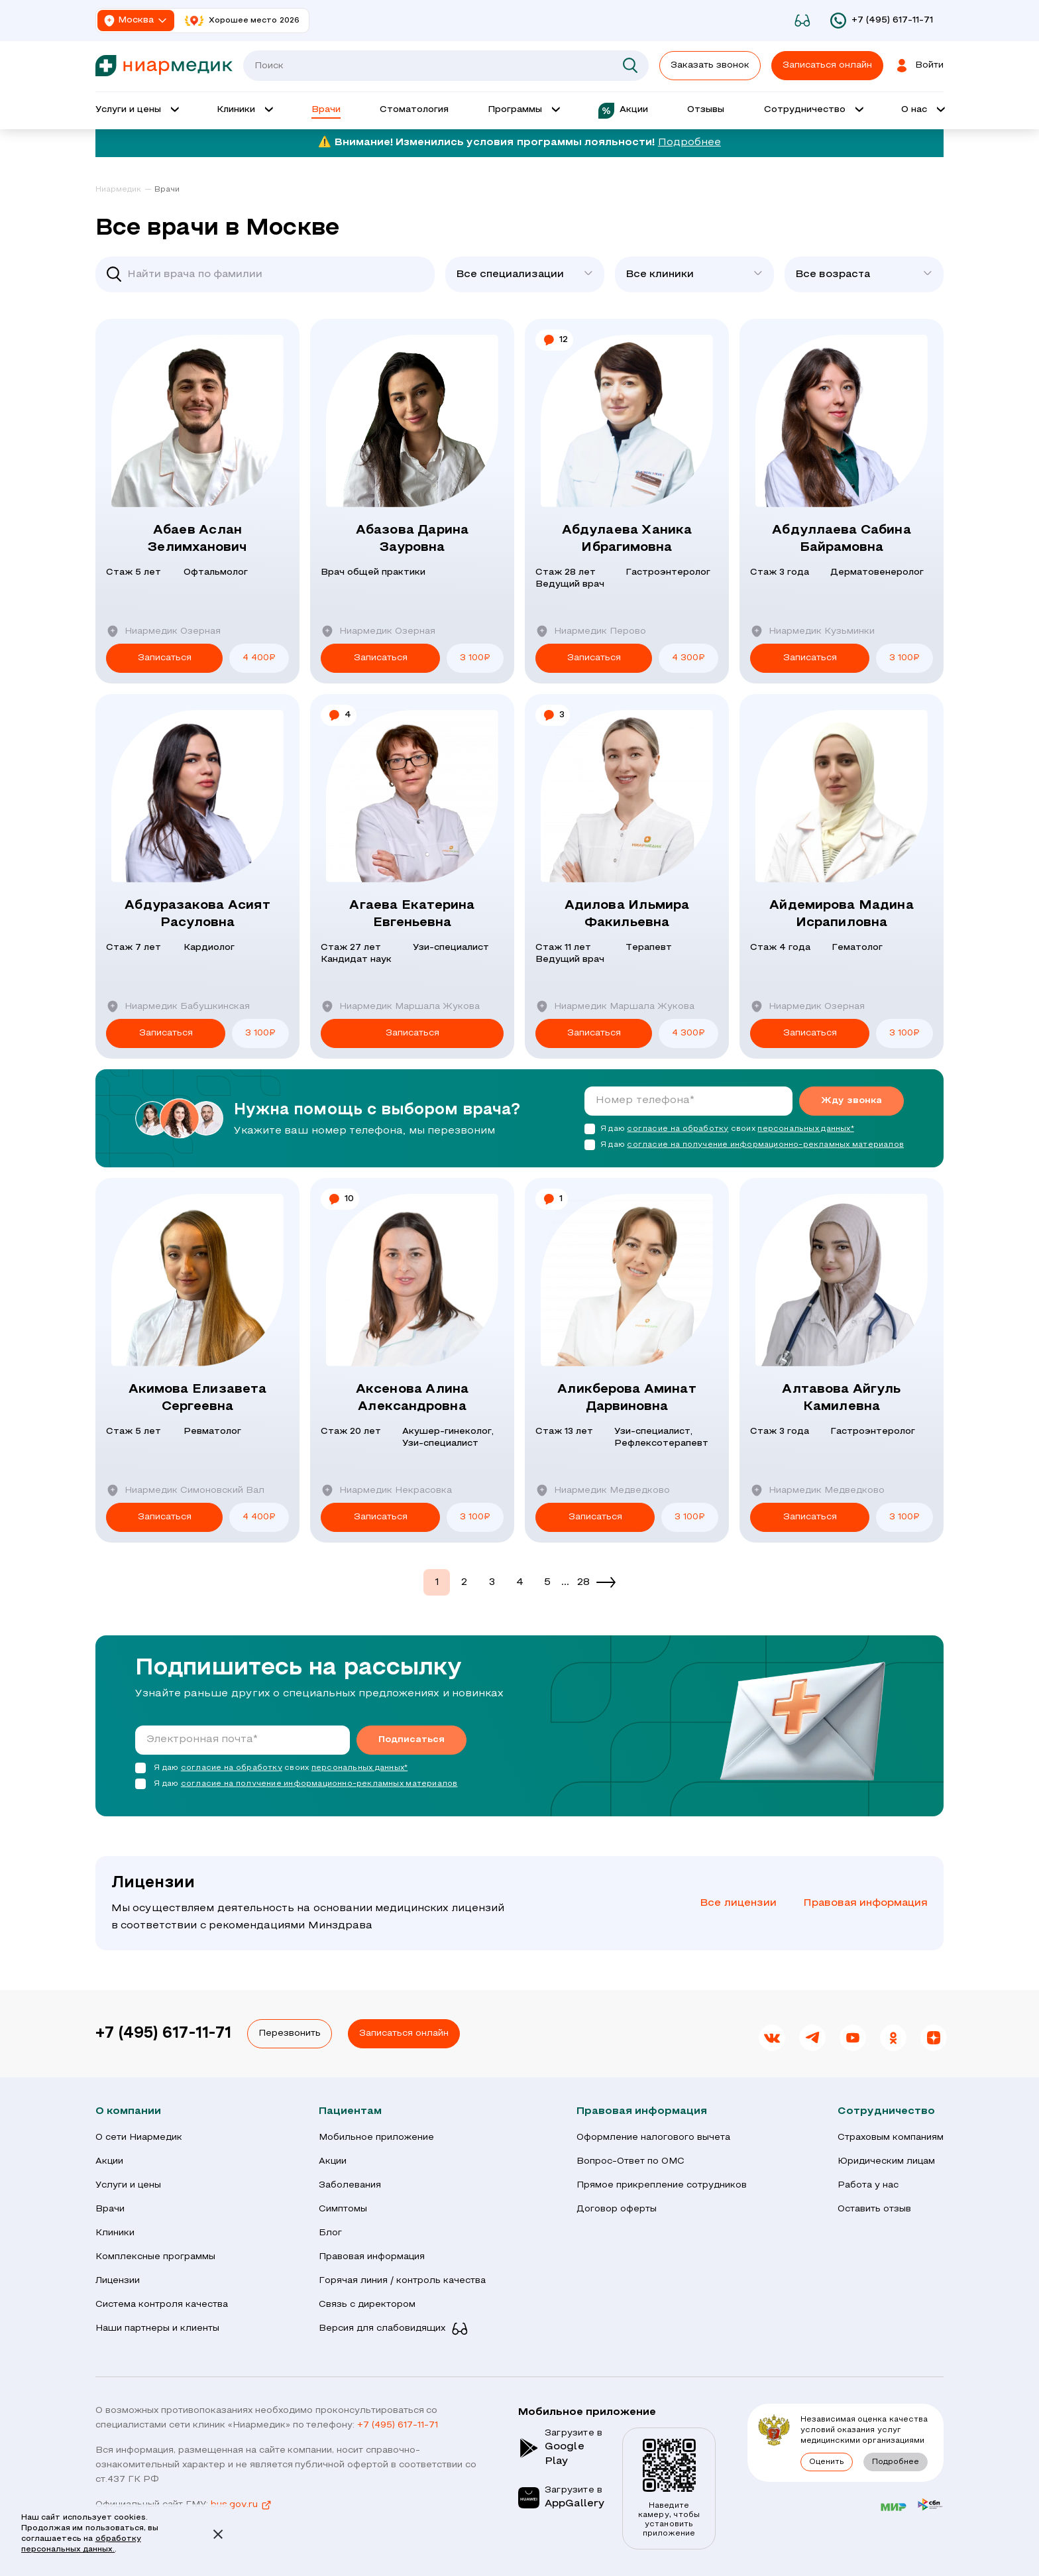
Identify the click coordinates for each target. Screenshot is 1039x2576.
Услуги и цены (128, 2185)
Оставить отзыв (874, 2209)
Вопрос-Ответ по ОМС (630, 2161)
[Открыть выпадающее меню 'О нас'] (922, 111)
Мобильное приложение (376, 2137)
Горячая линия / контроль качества (402, 2280)
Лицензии (117, 2280)
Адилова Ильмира (626, 915)
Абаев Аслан (197, 540)
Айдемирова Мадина (841, 915)
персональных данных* (805, 1129)
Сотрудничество (886, 2111)
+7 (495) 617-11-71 (163, 2033)
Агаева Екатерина (412, 915)
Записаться (164, 658)
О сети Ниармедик (138, 2137)
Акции (109, 2161)
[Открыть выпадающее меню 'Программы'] (523, 111)
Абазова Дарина (412, 540)
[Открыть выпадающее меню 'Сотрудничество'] (813, 111)
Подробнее (689, 142)
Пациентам (350, 2111)
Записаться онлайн (404, 2033)
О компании (128, 2111)
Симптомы (343, 2209)
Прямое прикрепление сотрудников (661, 2185)
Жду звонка (851, 1100)
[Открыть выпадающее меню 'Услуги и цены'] (136, 111)
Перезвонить (289, 2033)
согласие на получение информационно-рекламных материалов (765, 1145)
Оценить (826, 2462)
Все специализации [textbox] (510, 274)
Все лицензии (738, 1903)
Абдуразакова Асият (197, 915)
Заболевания (350, 2185)
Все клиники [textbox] (660, 274)
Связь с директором (367, 2304)
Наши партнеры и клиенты (157, 2328)
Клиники (115, 2233)
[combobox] (524, 274)
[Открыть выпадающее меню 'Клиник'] (244, 111)
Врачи (110, 2209)
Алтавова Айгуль (841, 1399)
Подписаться (411, 1739)
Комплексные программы (155, 2257)
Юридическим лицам (886, 2161)
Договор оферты (616, 2209)
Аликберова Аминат (626, 1399)
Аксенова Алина (412, 1399)
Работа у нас (868, 2185)
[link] (123, 190)
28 (583, 1582)
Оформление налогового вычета (653, 2137)
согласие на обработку (677, 1129)
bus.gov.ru (241, 2505)
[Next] (606, 1582)
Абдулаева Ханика (626, 540)
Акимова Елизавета (197, 1399)
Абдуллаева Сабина (841, 540)
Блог (330, 2233)
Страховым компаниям (891, 2137)
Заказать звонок (710, 65)
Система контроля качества (161, 2304)
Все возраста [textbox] (832, 274)
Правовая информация (865, 1903)
